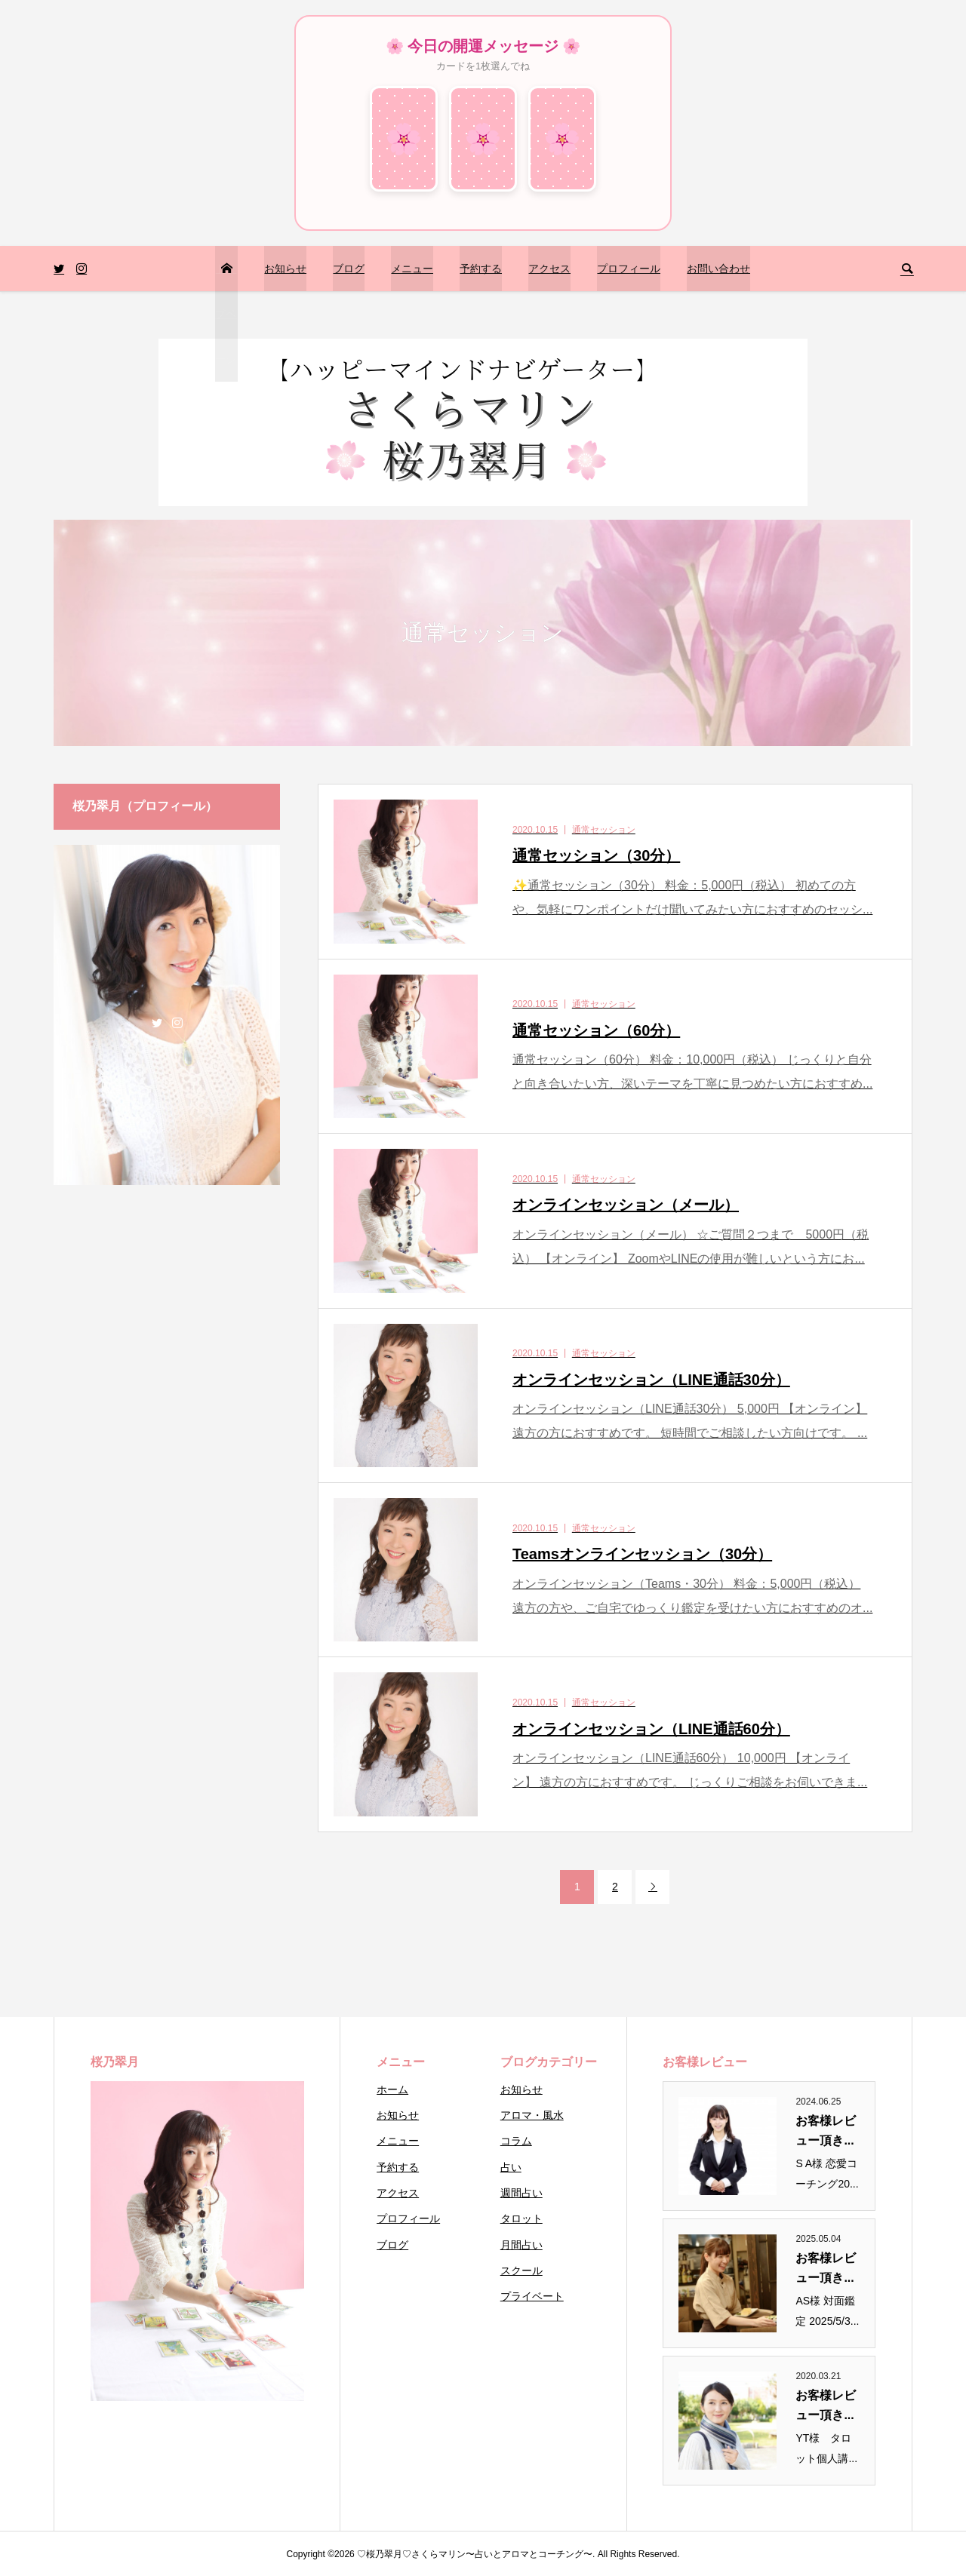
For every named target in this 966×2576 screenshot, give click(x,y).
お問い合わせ (718, 269)
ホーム (392, 2089)
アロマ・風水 (532, 2115)
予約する (481, 269)
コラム (516, 2141)
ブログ (349, 269)
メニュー (412, 269)
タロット (521, 2218)
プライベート (532, 2296)
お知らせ (285, 269)
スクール (521, 2270)
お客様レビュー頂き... (825, 2130)
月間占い (521, 2245)
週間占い (521, 2193)
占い (510, 2167)
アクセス (549, 269)
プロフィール (628, 269)
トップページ (225, 314)
